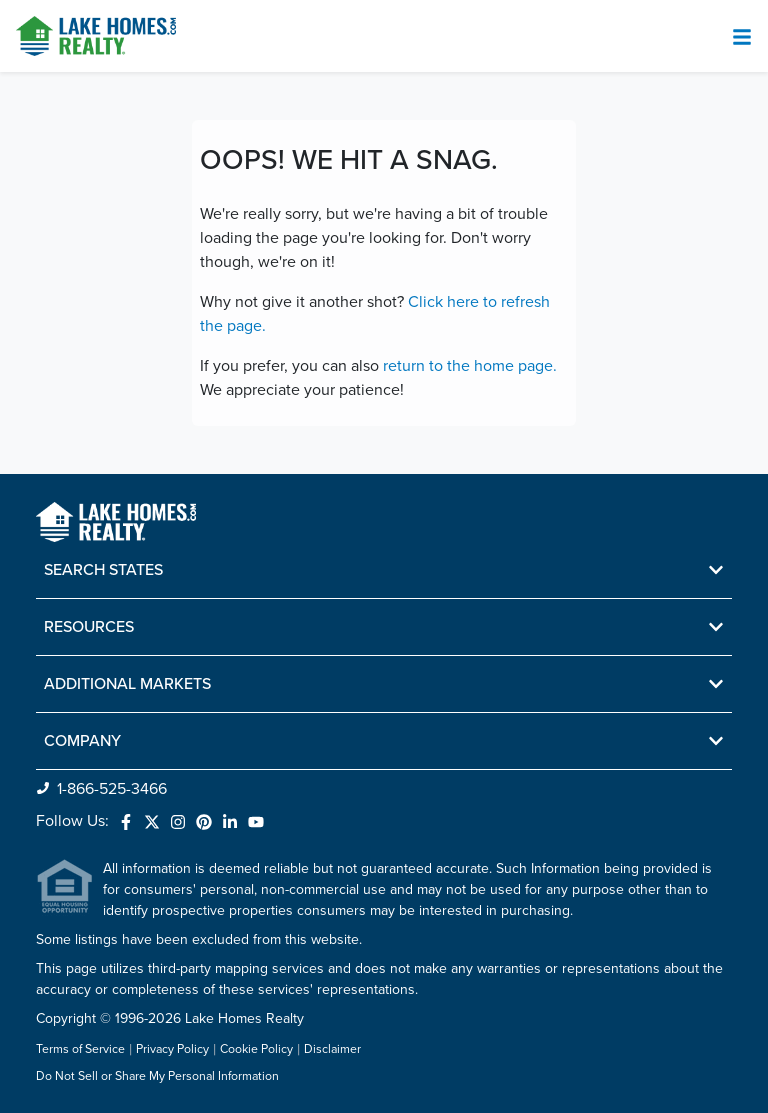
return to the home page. (470, 366)
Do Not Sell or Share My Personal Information (157, 1077)
